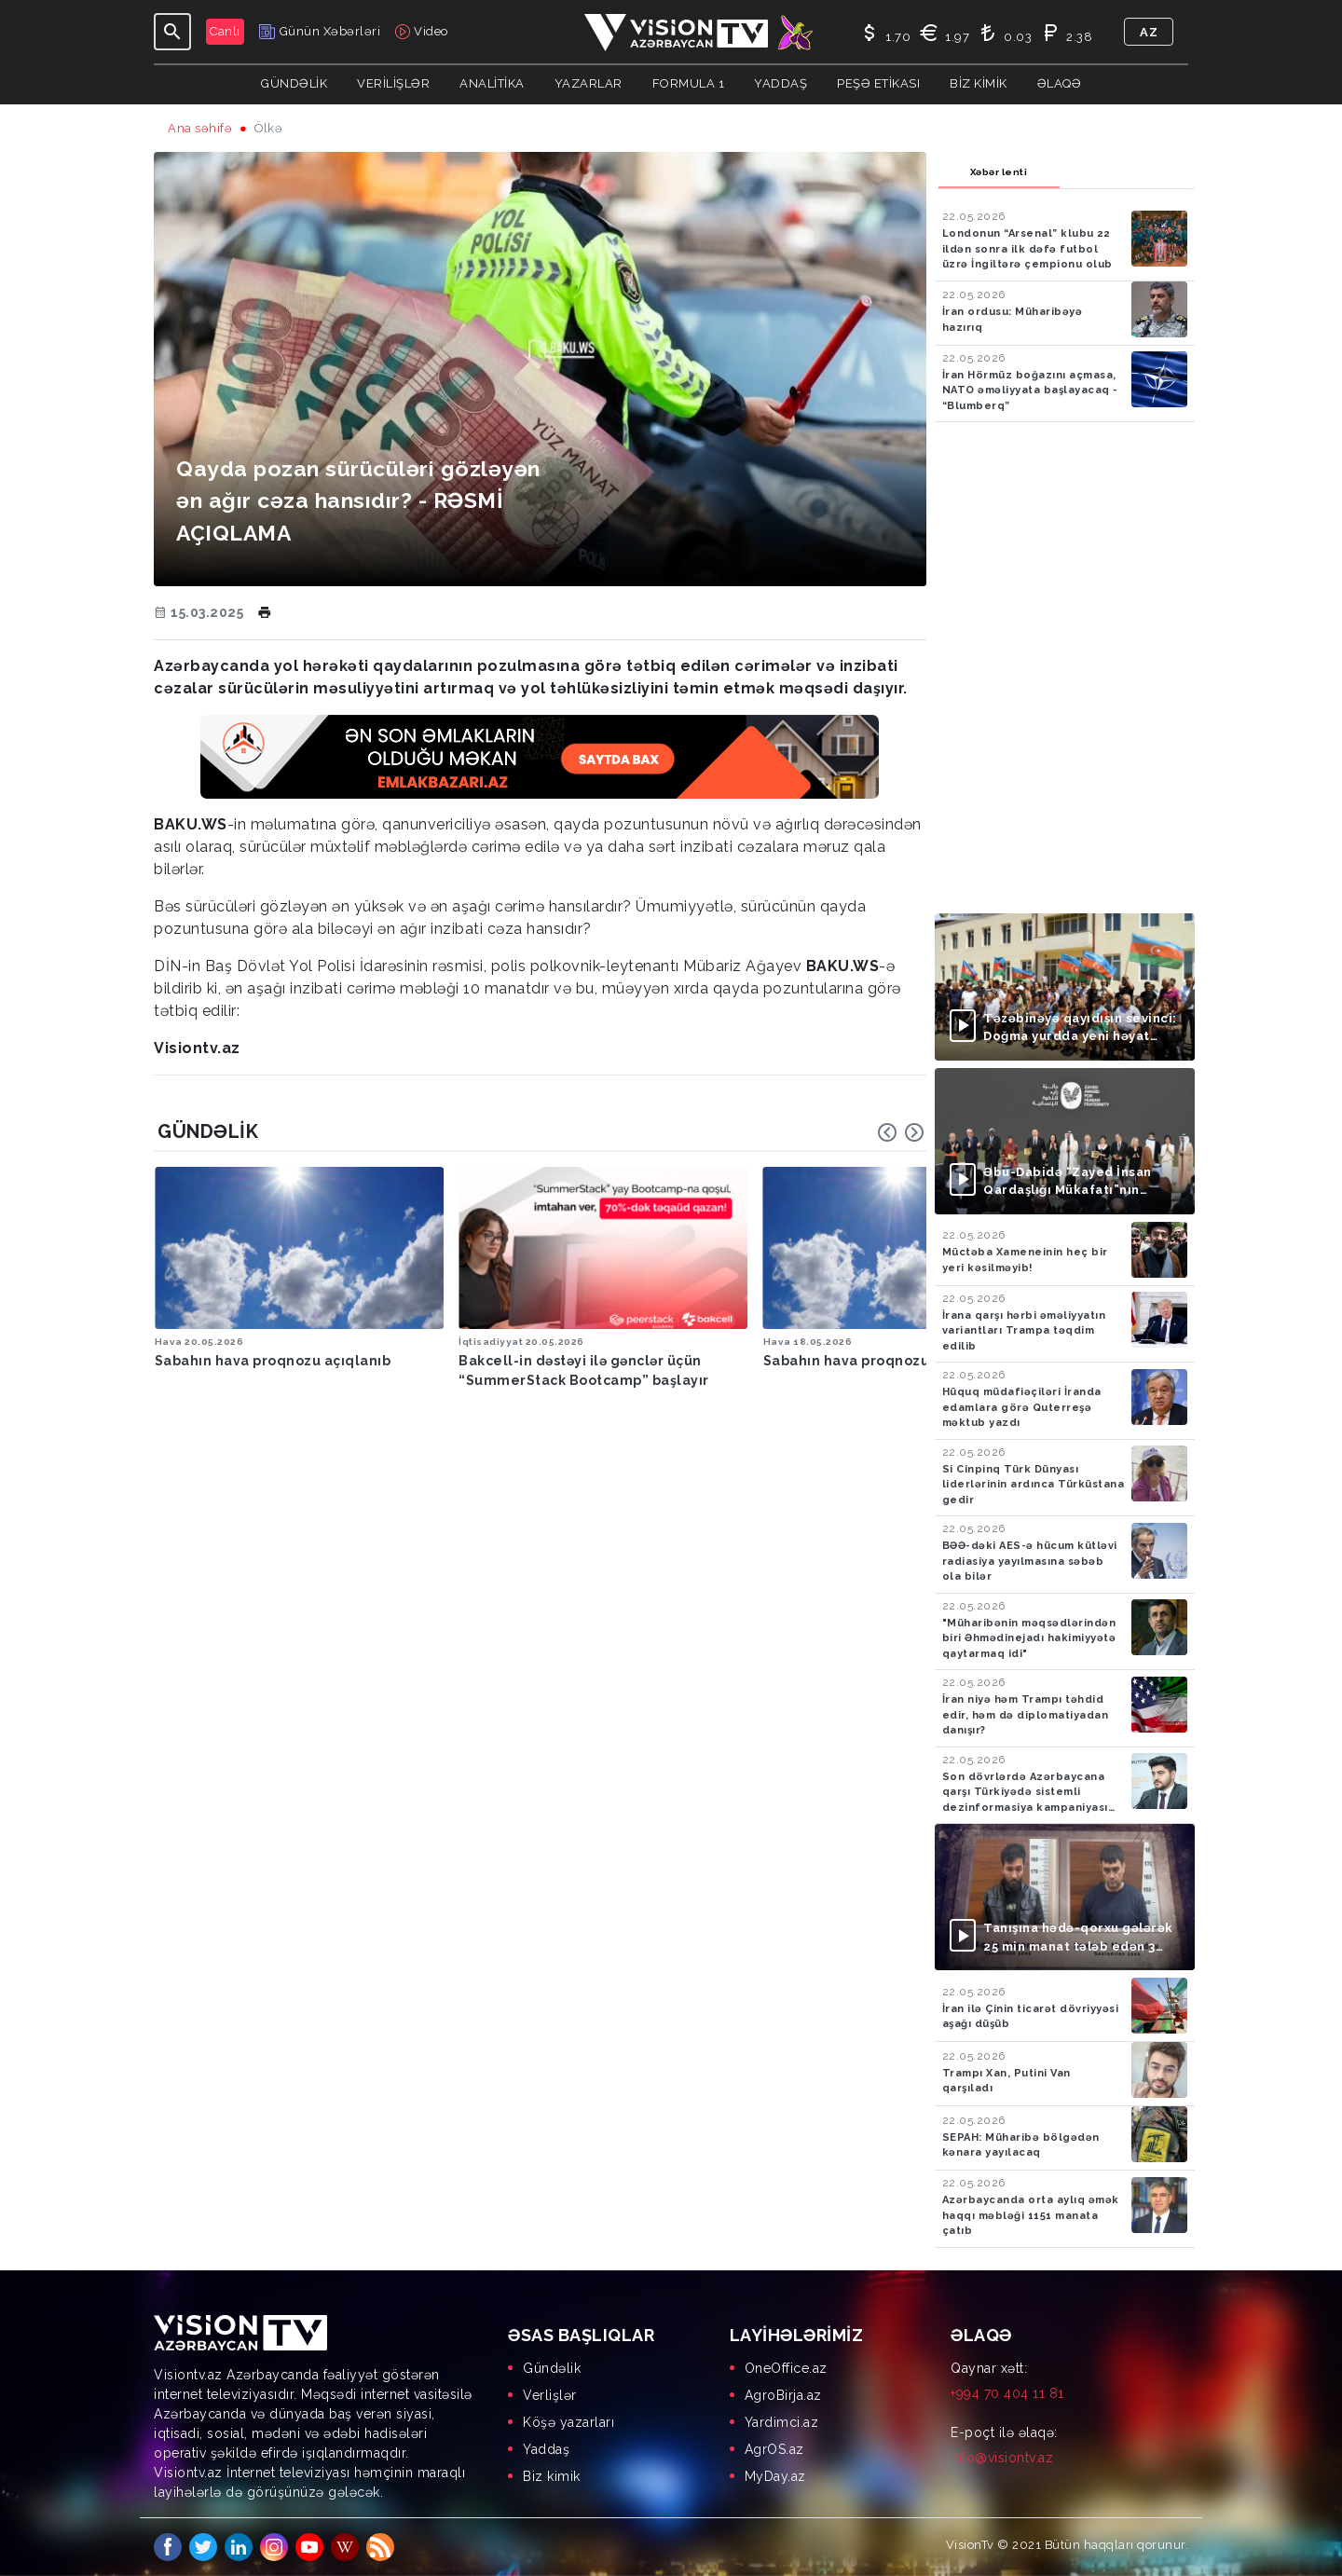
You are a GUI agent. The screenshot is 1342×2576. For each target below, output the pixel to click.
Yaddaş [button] (780, 83)
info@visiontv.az (1002, 2457)
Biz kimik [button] (978, 83)
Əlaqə (1059, 83)
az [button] (1148, 32)
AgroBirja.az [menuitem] (783, 2395)
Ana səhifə (200, 128)
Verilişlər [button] (393, 83)
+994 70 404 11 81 (1007, 2393)
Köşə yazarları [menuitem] (568, 2422)
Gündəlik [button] (294, 83)
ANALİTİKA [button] (492, 83)
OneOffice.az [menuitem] (786, 2368)
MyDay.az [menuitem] (775, 2476)
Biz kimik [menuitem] (552, 2476)
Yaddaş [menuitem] (546, 2449)
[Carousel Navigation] (901, 1132)
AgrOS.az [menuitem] (774, 2449)
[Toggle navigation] (172, 31)
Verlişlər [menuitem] (550, 2395)
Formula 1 (688, 83)
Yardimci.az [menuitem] (782, 2422)
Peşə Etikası (878, 83)
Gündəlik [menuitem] (552, 2368)
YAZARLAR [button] (589, 83)
